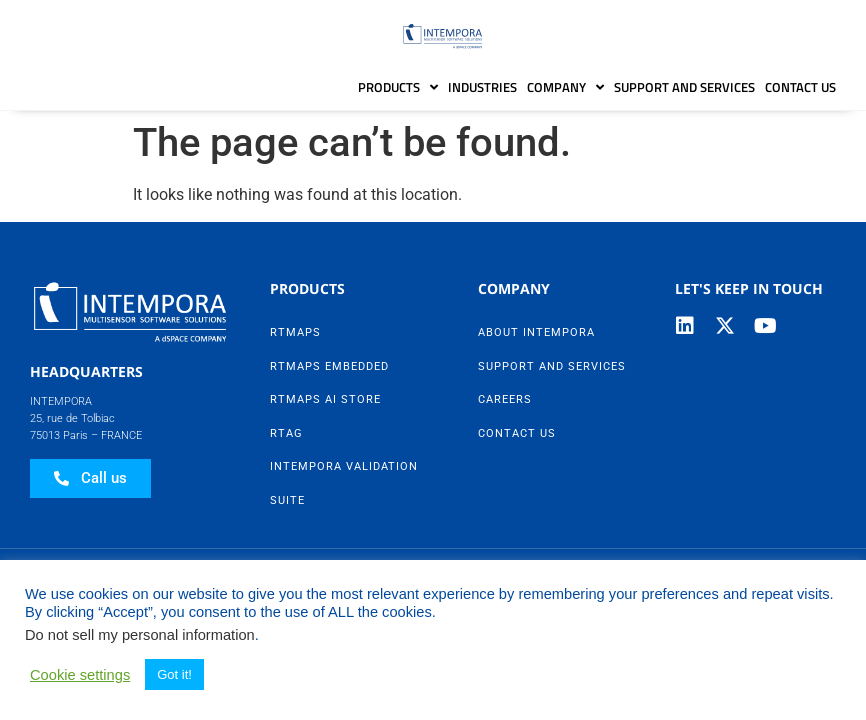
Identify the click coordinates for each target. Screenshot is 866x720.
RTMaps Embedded (329, 366)
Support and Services (684, 87)
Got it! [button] (174, 674)
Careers (505, 399)
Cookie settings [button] (80, 675)
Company (565, 87)
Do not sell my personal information (140, 635)
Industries (482, 87)
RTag (286, 433)
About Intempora (536, 332)
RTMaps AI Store (325, 399)
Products (398, 87)
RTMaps (295, 332)
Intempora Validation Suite (344, 483)
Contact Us (800, 87)
